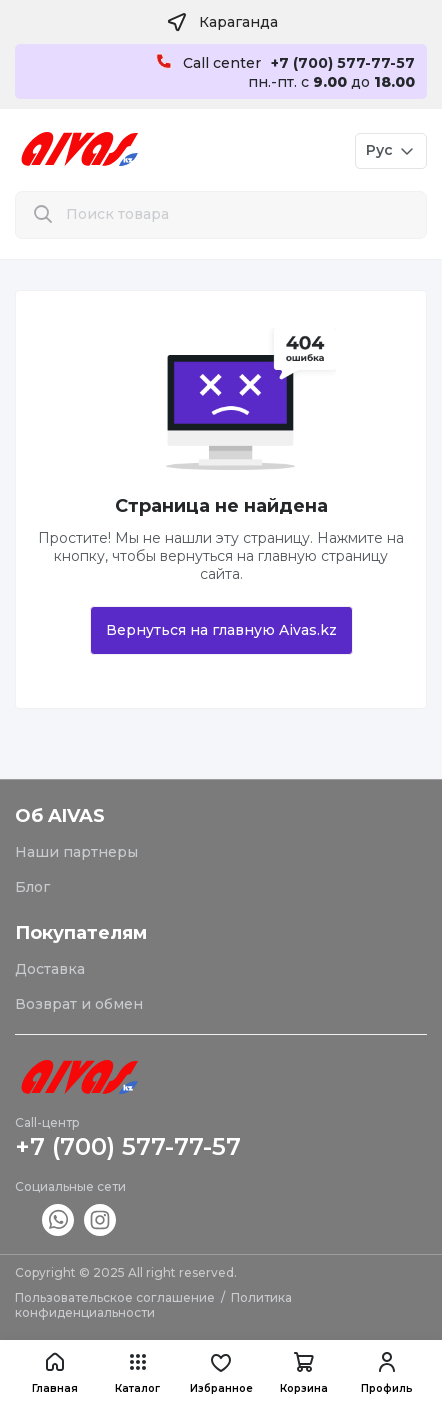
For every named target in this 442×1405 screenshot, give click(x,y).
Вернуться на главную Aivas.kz (221, 630)
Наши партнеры (76, 852)
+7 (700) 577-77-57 (128, 1146)
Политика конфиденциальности (153, 1305)
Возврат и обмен (79, 1004)
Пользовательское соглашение (115, 1297)
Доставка (50, 969)
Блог (32, 887)
